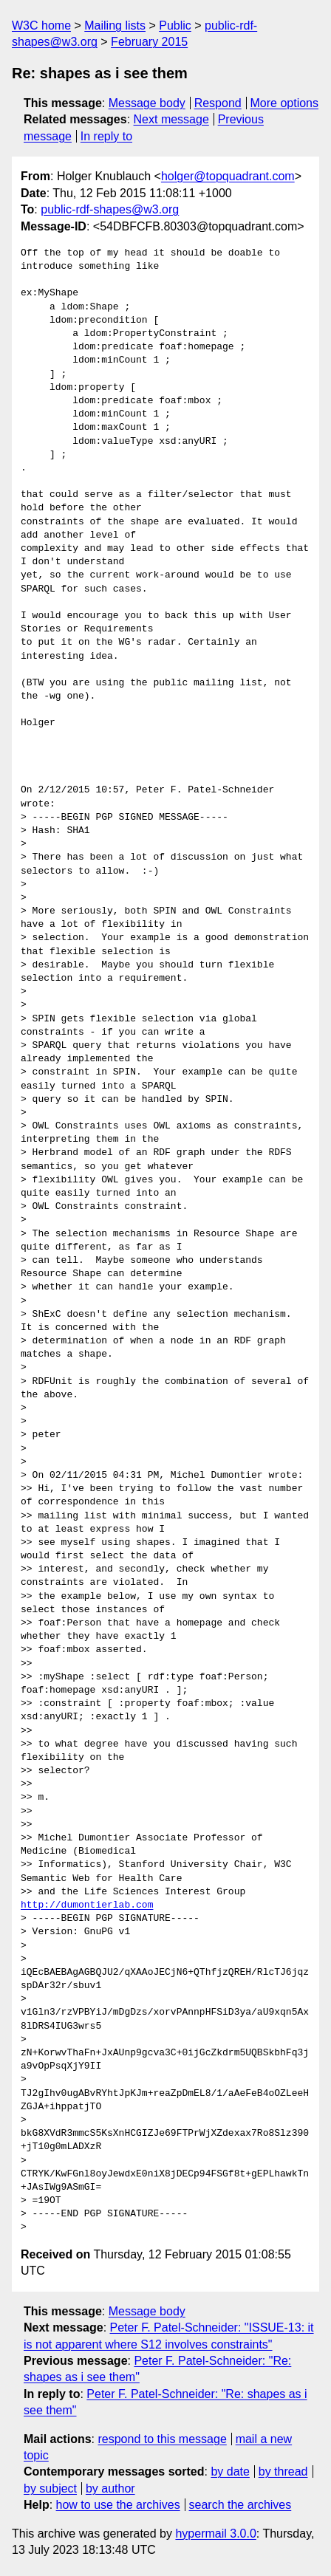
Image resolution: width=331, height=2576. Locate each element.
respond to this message (162, 2439)
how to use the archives (118, 2504)
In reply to (106, 136)
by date (230, 2471)
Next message (171, 119)
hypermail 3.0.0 (215, 2533)
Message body (147, 103)
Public (175, 25)
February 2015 (149, 41)
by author (110, 2488)
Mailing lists (115, 25)
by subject (50, 2488)
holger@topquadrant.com (228, 176)
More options (284, 103)
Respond (218, 103)
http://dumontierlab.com (87, 1905)
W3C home (41, 25)
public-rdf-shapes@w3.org (110, 209)
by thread (283, 2471)
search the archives (240, 2504)
